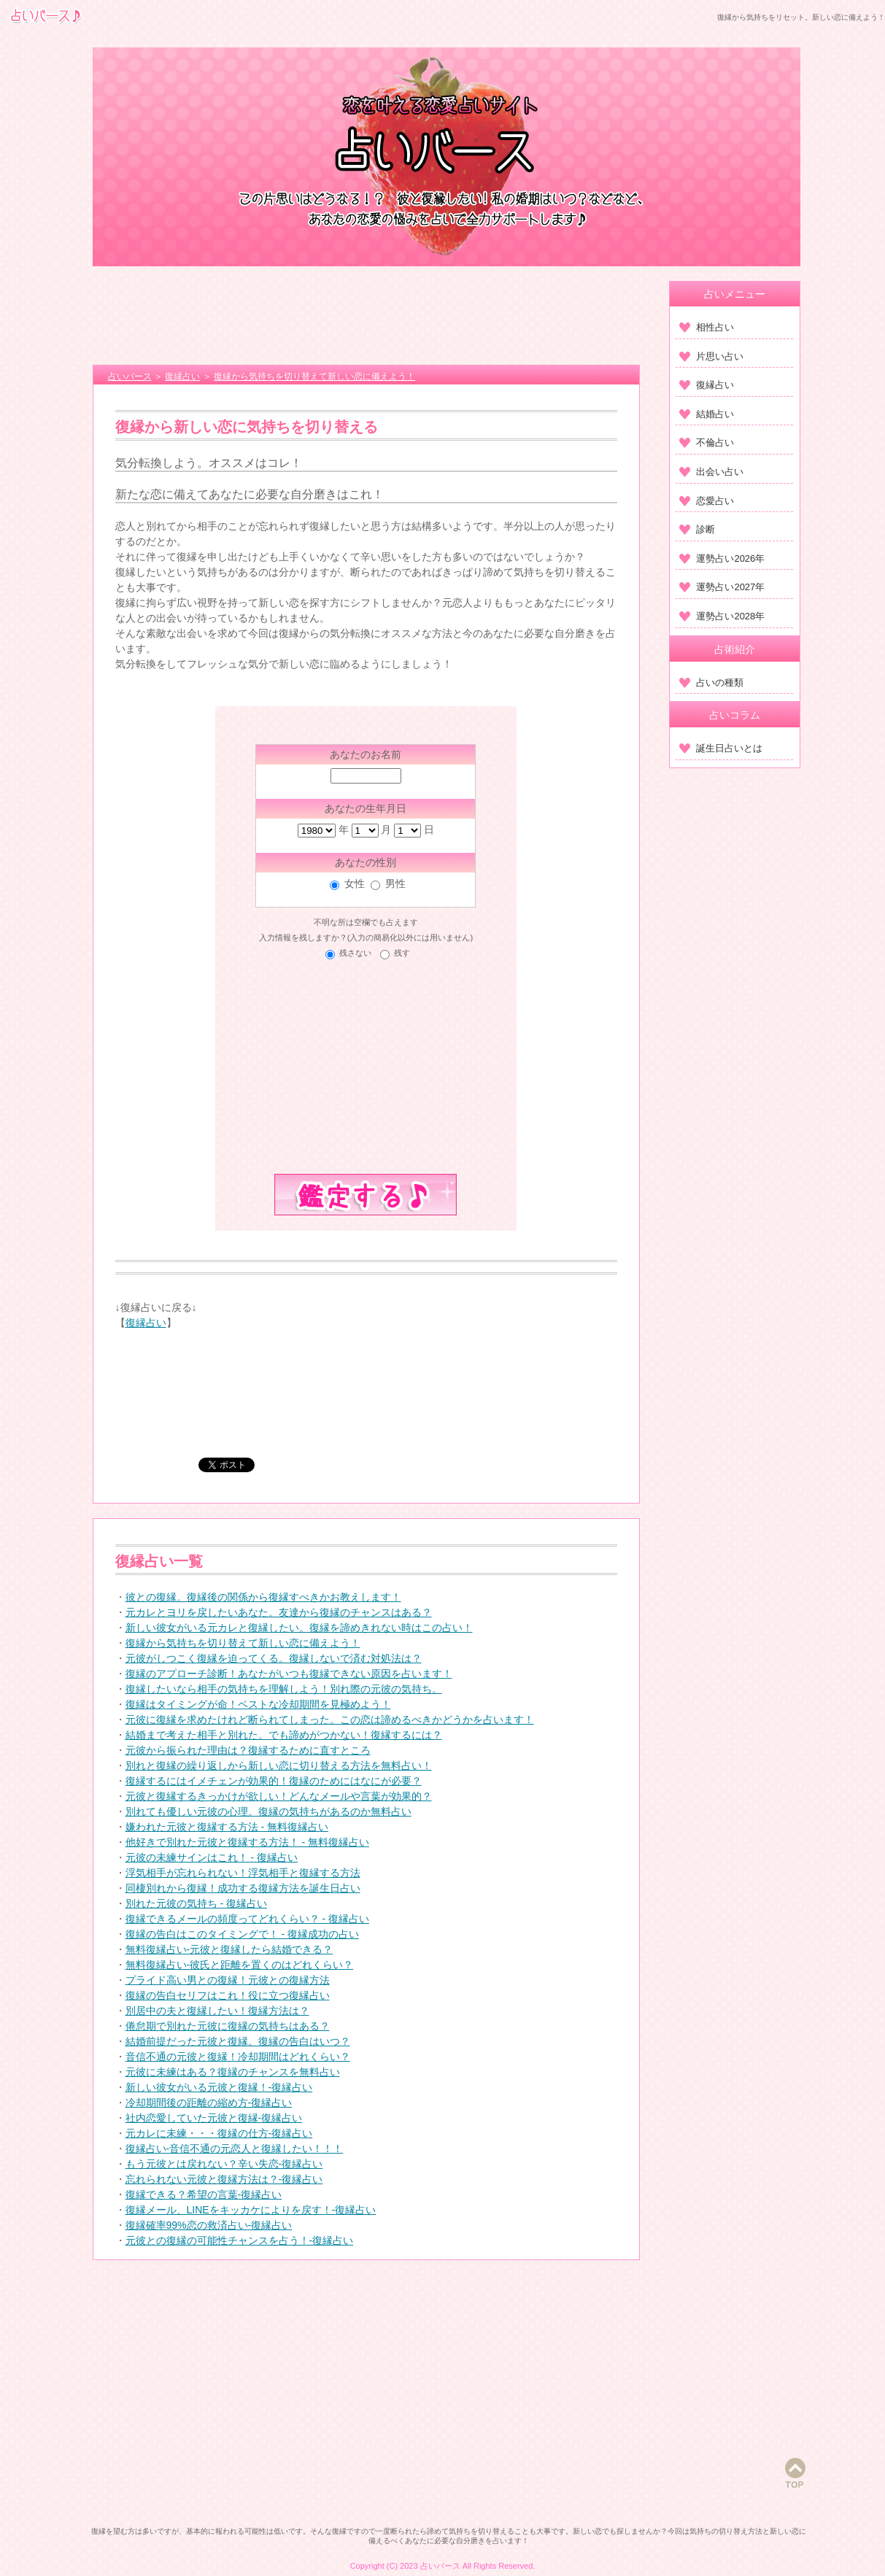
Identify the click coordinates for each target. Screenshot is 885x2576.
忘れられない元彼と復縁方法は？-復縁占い (224, 2179)
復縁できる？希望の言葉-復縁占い (203, 2194)
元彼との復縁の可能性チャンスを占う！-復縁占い (239, 2240)
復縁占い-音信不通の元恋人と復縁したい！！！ (234, 2148)
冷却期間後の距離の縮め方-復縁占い (209, 2102)
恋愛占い (706, 500)
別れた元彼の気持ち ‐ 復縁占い (196, 1903)
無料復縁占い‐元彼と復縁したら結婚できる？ (229, 1949)
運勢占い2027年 (722, 586)
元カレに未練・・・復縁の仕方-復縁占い (219, 2133)
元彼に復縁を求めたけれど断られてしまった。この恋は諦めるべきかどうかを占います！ (329, 1719)
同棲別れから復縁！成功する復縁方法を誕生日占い (242, 1888)
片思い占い (711, 356)
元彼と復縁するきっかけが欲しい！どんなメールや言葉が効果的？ (278, 1796)
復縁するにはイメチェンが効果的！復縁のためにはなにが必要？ (273, 1781)
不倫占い (706, 442)
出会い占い (711, 471)
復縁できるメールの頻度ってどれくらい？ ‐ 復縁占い (247, 1919)
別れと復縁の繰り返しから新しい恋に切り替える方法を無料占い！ (278, 1765)
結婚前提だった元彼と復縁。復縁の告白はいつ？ (237, 2041)
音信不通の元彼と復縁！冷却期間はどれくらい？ (237, 2056)
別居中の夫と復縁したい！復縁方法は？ (217, 2010)
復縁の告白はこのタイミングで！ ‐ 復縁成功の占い (242, 1934)
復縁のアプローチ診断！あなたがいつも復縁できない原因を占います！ (288, 1673)
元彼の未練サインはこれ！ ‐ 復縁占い (211, 1857)
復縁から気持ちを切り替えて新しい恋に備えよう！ (242, 1643)
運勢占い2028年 (722, 616)
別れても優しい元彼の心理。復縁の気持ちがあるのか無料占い (268, 1811)
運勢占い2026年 (722, 558)
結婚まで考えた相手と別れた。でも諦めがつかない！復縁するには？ (283, 1735)
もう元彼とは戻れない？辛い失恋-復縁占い (224, 2164)
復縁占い (145, 1322)
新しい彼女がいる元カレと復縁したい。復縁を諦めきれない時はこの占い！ (299, 1627)
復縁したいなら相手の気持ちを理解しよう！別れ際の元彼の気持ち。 (283, 1689)
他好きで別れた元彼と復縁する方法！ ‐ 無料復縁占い (247, 1842)
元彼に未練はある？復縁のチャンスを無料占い (232, 2072)
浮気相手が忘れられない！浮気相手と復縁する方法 (242, 1873)
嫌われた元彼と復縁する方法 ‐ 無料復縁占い (226, 1827)
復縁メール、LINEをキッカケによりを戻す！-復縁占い (250, 2210)
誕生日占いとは (720, 748)
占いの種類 (711, 682)
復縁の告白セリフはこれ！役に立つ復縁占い (227, 1995)
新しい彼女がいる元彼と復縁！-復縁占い (219, 2087)
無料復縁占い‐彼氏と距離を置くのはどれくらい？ (239, 1964)
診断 (697, 529)
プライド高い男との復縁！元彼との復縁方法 (227, 1980)
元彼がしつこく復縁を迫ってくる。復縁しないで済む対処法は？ (273, 1658)
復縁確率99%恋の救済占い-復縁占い (209, 2225)
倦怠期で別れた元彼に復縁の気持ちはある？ (227, 2026)
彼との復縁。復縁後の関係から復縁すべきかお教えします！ (263, 1597)
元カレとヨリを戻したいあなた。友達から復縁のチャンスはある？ (278, 1612)
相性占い (706, 327)
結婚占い (706, 414)
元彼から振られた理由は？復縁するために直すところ (248, 1750)
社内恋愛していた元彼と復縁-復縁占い (214, 2118)
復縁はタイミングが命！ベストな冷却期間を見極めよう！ (258, 1704)
